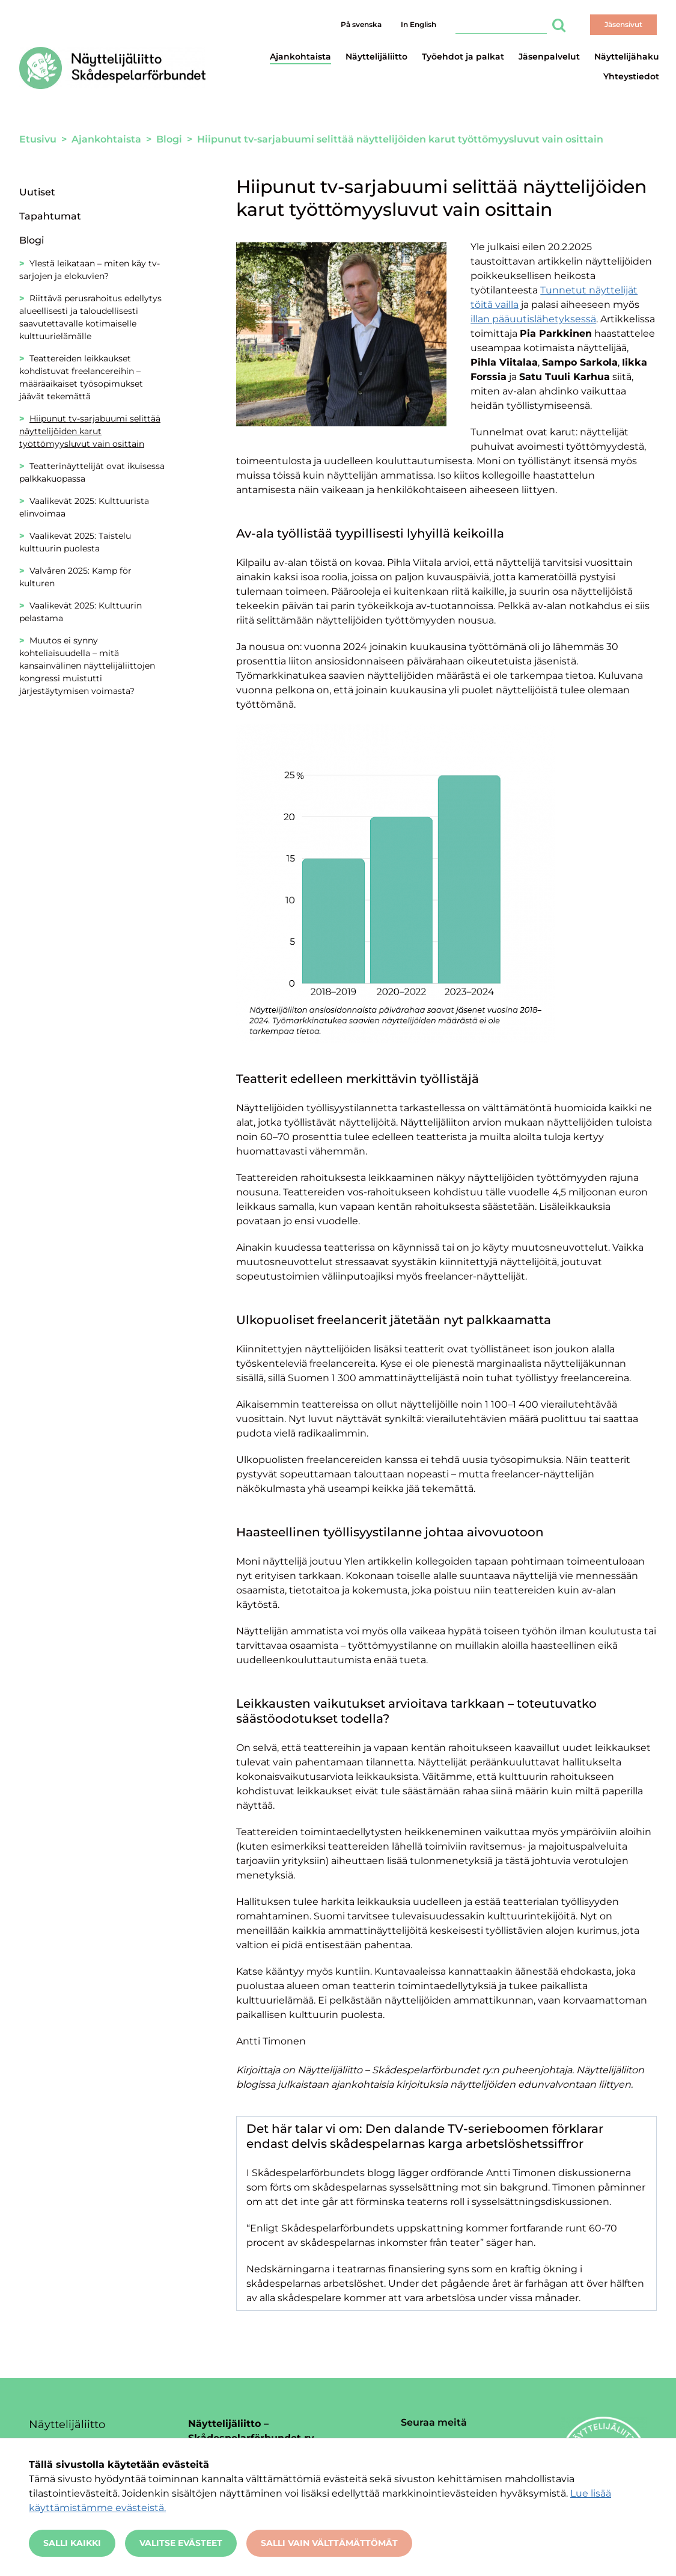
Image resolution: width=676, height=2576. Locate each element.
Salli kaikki (72, 2543)
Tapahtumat (50, 216)
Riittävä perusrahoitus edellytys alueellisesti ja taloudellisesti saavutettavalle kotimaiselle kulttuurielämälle (90, 317)
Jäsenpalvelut (549, 56)
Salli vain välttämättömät (329, 2543)
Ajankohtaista (300, 56)
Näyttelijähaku (626, 56)
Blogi (31, 240)
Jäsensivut (623, 24)
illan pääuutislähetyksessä (533, 319)
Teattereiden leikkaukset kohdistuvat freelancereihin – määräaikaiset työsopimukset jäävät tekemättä (81, 377)
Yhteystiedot (631, 76)
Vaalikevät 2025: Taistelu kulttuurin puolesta (75, 542)
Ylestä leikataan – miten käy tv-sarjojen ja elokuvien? (89, 269)
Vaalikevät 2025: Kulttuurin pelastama (80, 612)
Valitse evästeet (180, 2543)
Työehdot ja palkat (463, 56)
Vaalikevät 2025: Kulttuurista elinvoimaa (84, 507)
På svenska (361, 24)
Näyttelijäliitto (376, 56)
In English (418, 24)
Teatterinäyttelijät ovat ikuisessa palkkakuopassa (92, 472)
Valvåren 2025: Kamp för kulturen (75, 577)
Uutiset (37, 192)
